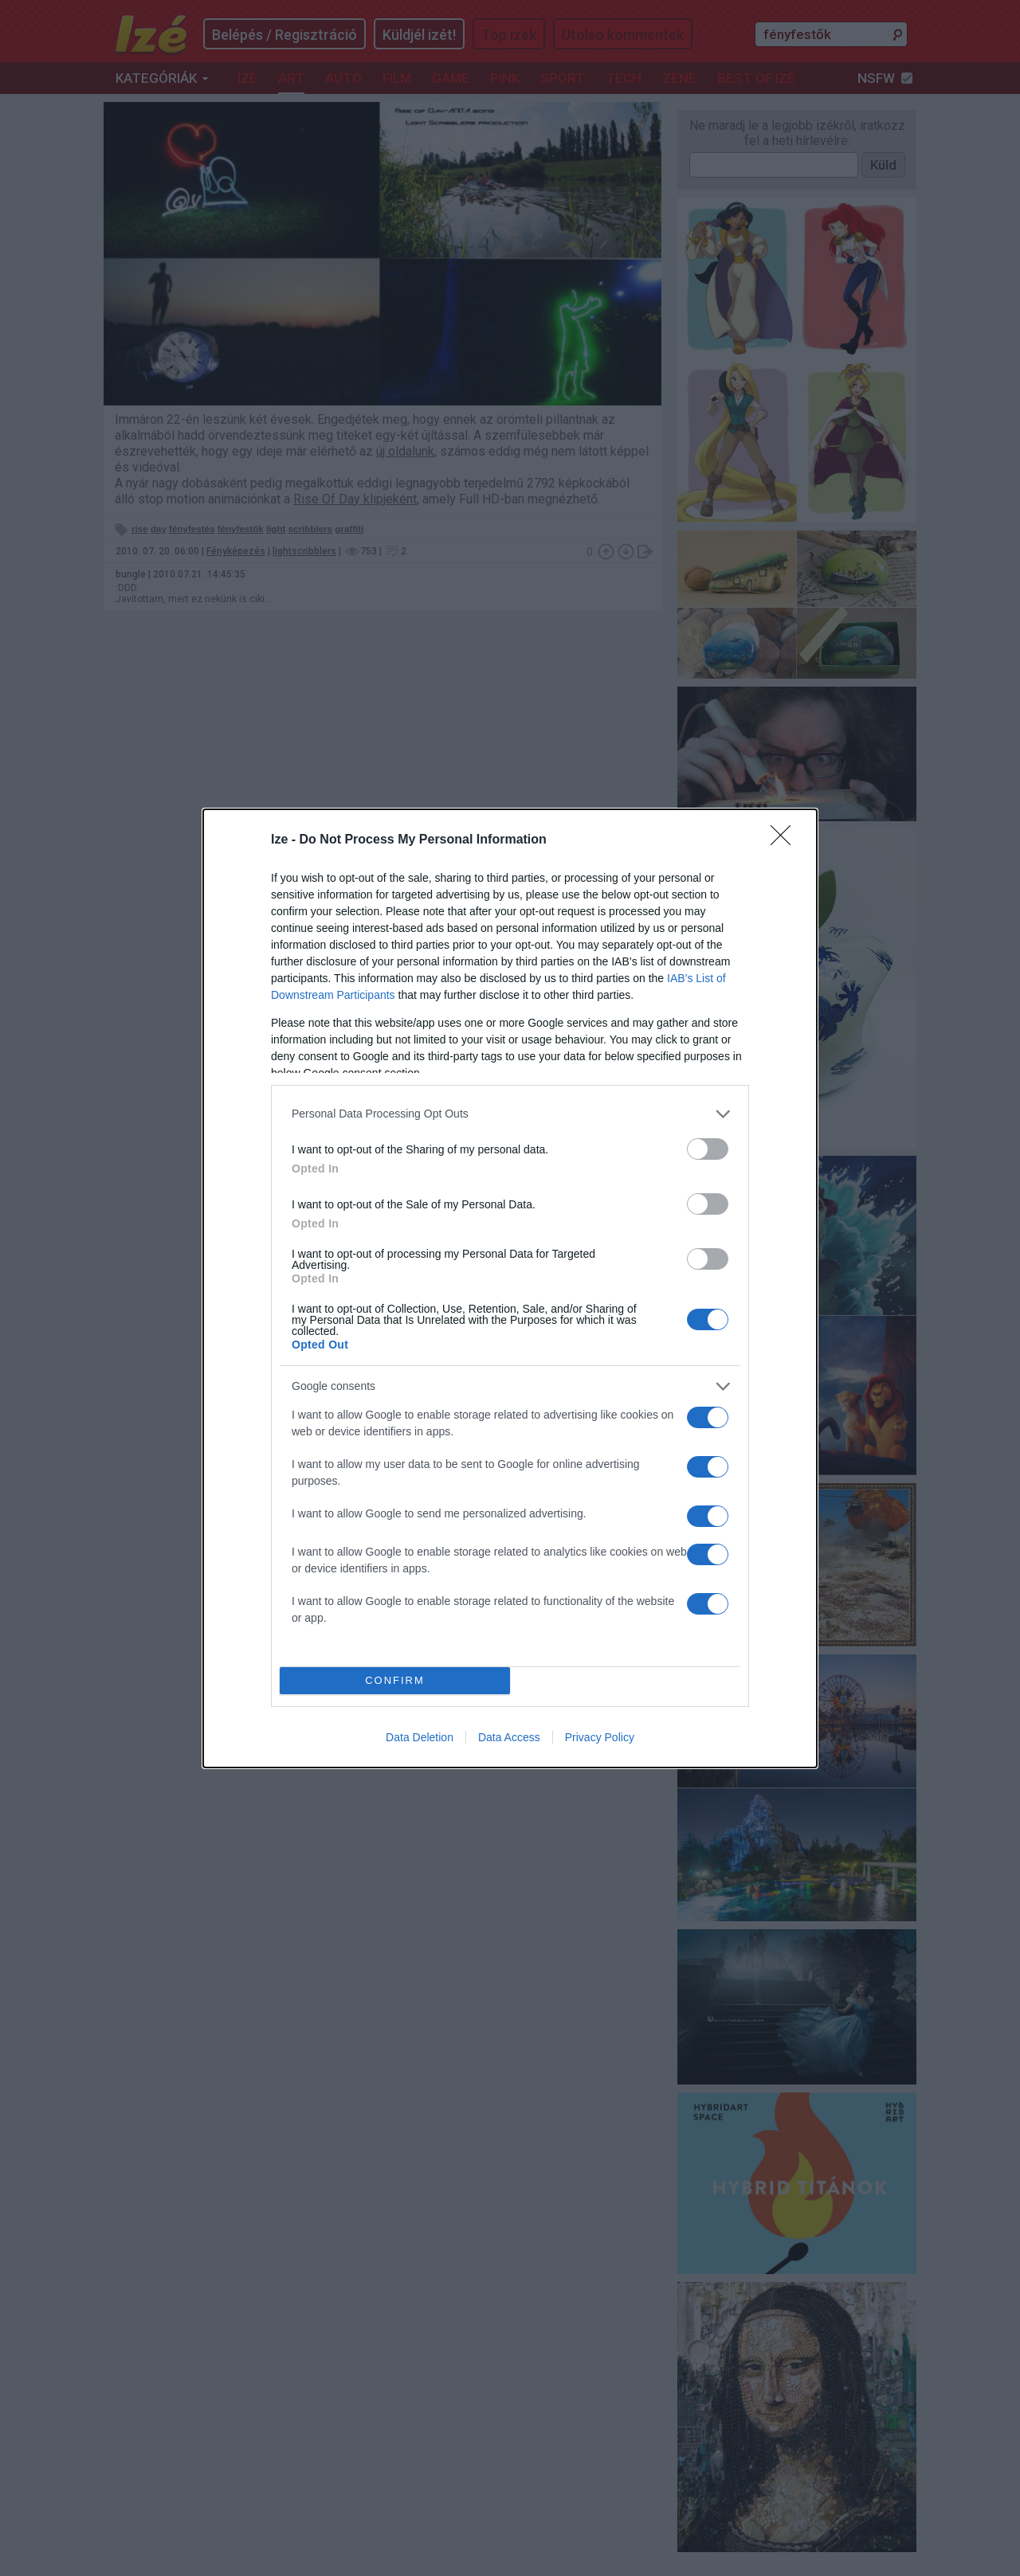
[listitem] (510, 1114)
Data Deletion (419, 1737)
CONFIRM (395, 1679)
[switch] (707, 1149)
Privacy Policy (599, 1737)
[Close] (786, 840)
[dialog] (510, 1288)
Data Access (509, 1737)
